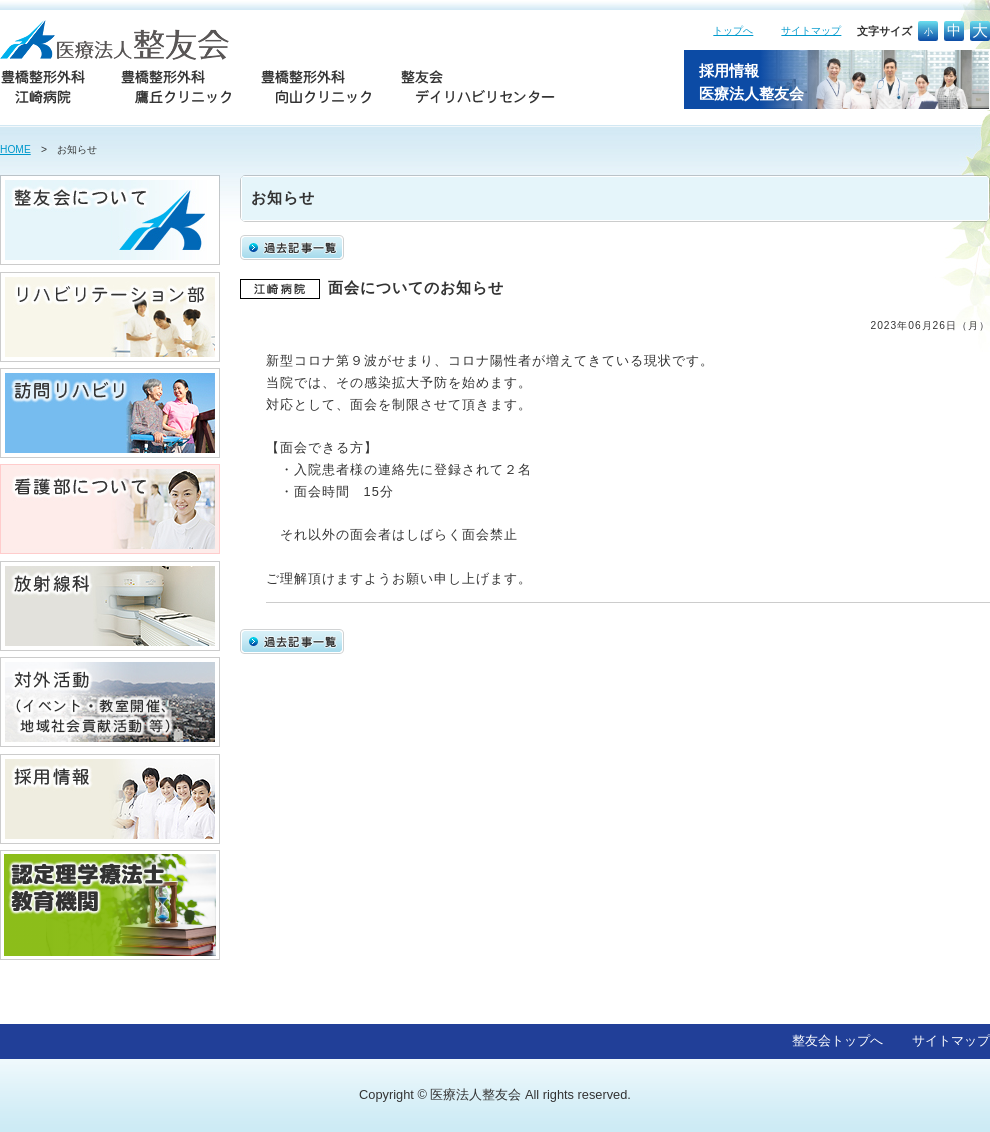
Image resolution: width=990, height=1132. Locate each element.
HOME (15, 149)
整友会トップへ (837, 1040)
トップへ (733, 30)
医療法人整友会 (475, 1094)
